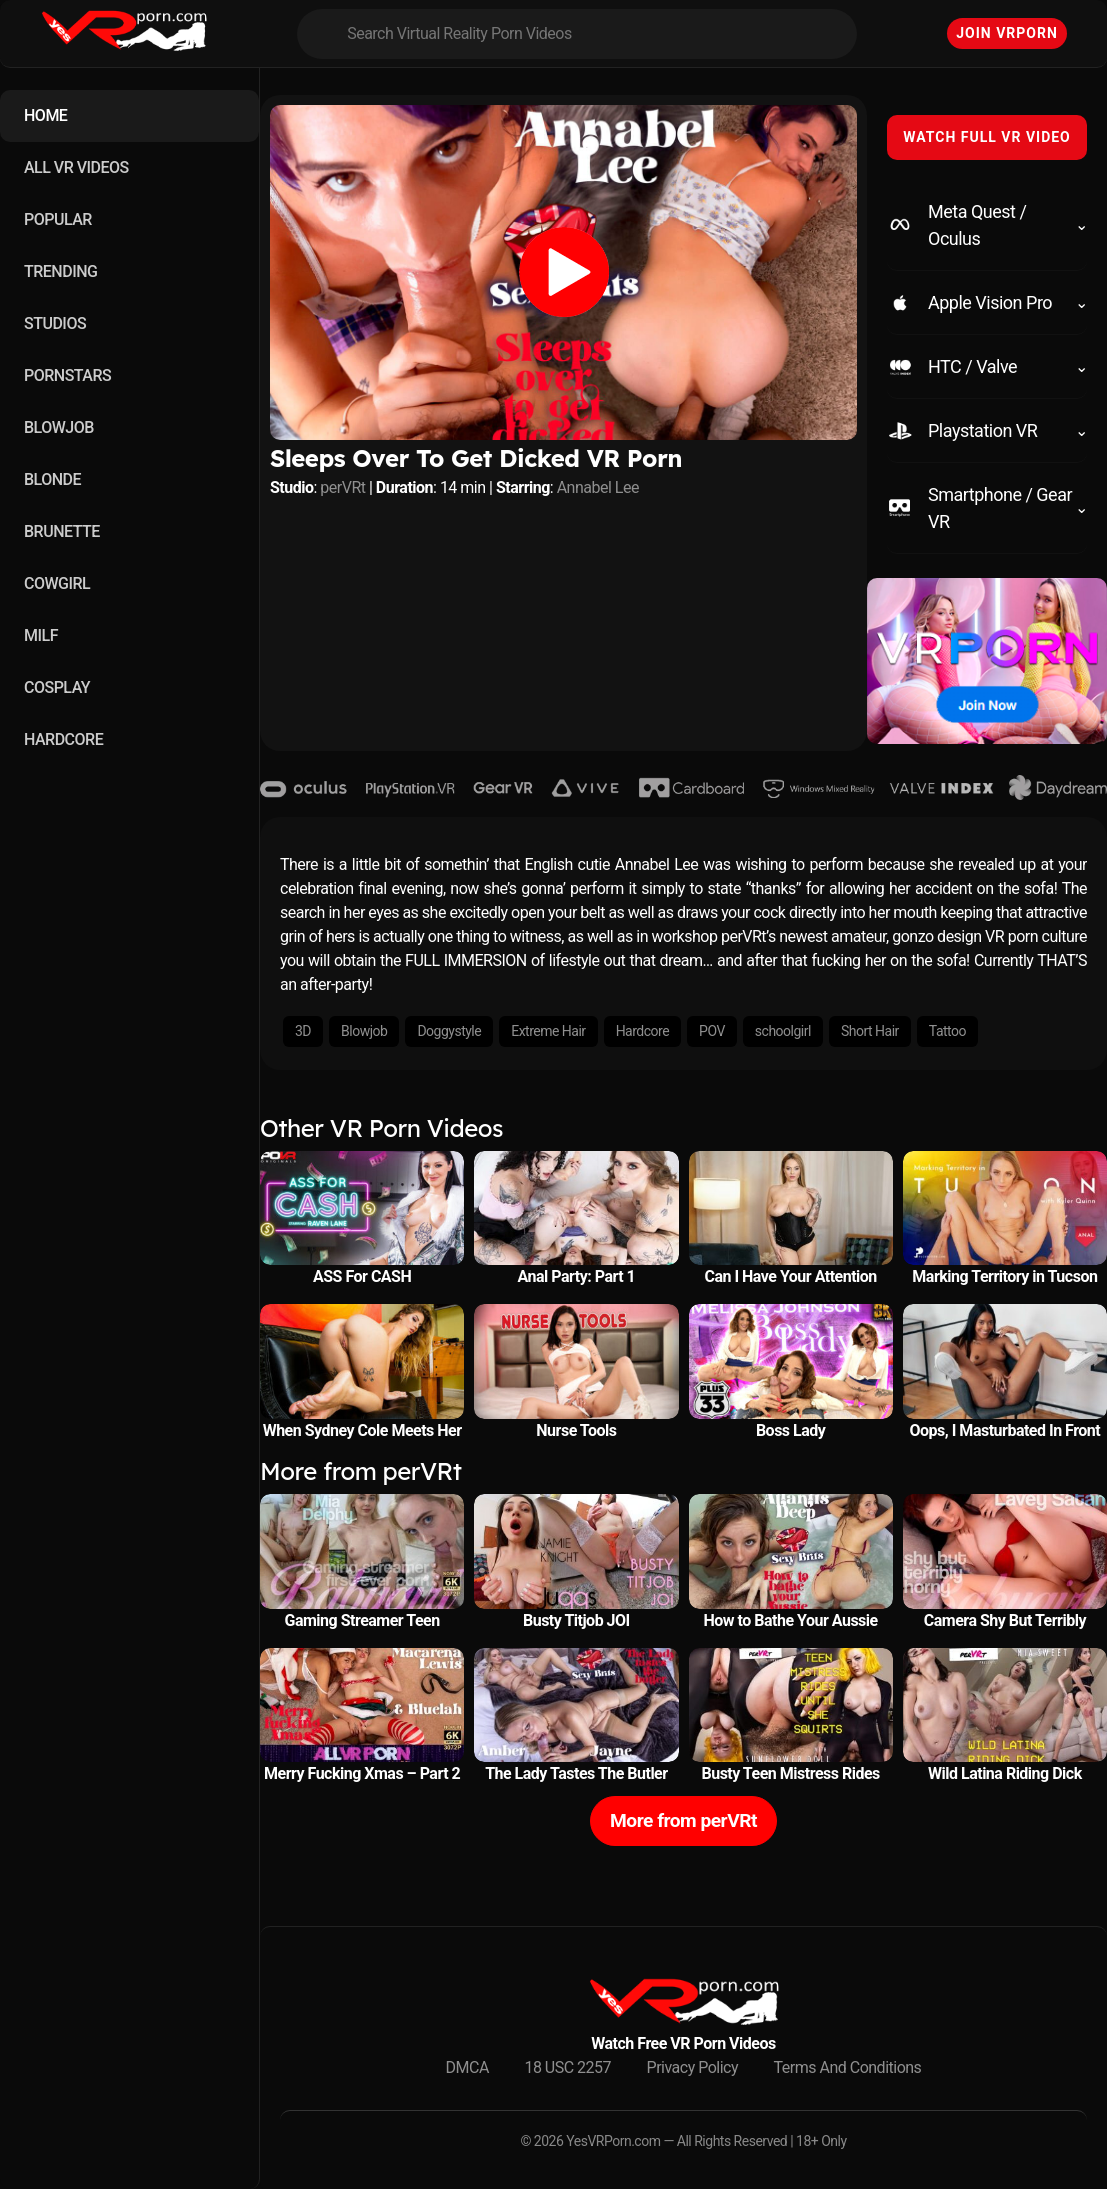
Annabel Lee (598, 487)
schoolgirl (783, 1031)
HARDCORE (63, 739)
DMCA (467, 2067)
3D (303, 1031)
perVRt (342, 487)
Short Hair (870, 1031)
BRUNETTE (62, 531)
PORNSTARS (67, 375)
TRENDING (60, 271)
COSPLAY (57, 687)
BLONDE (52, 479)
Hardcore (642, 1031)
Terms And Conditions (848, 2067)
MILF (41, 635)
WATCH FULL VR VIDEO (987, 137)
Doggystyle (449, 1031)
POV (712, 1031)
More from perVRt (683, 1820)
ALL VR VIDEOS (76, 167)
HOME (45, 115)
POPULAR (58, 219)
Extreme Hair (548, 1031)
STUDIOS (55, 323)
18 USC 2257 (567, 2067)
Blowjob (364, 1031)
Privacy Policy (693, 2067)
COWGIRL (57, 583)
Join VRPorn (1007, 33)
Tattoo (947, 1031)
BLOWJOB (59, 427)
